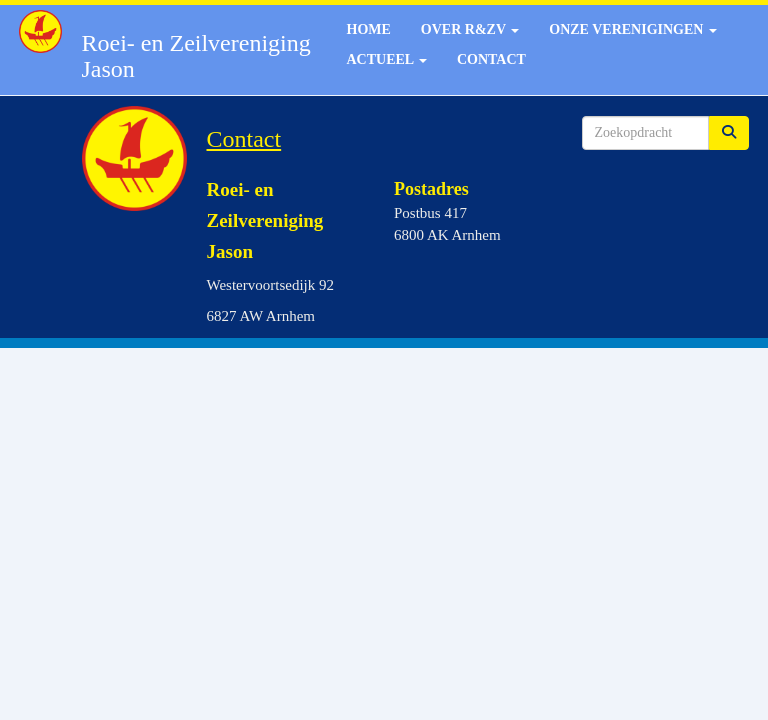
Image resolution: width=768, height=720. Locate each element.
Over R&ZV (470, 29)
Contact (491, 59)
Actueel (387, 59)
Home (369, 29)
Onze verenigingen (633, 29)
